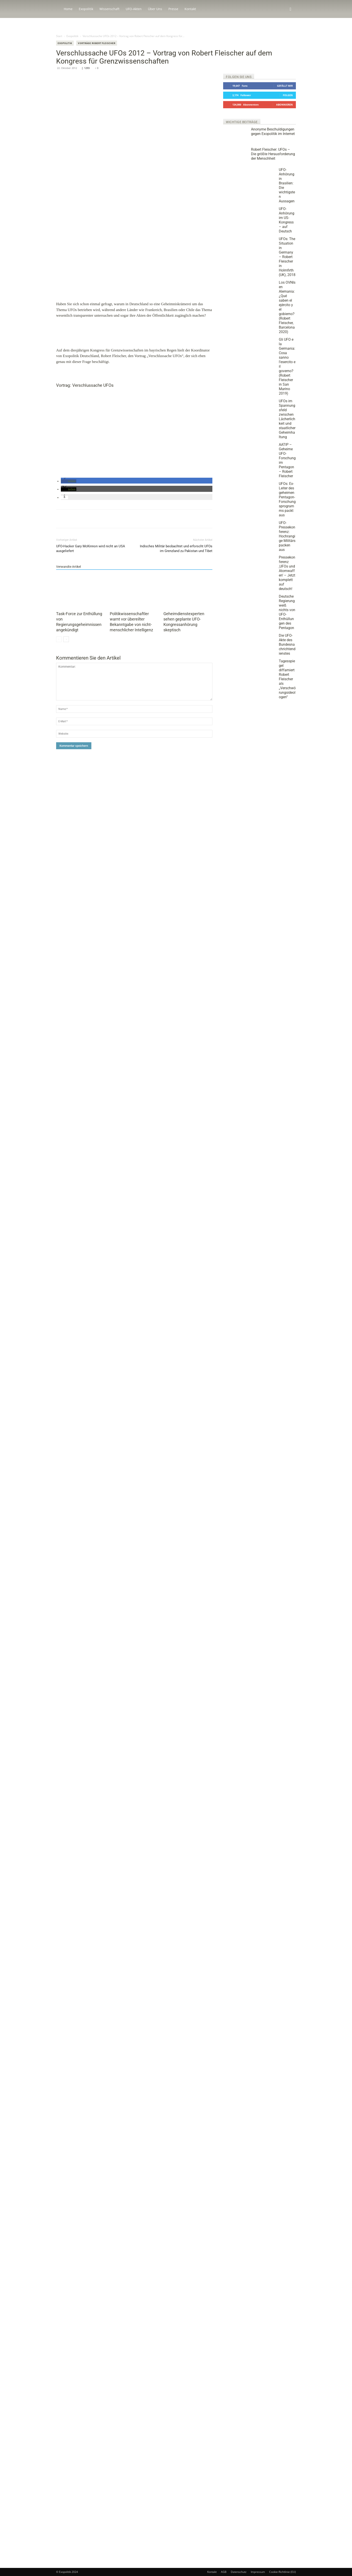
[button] (290, 9)
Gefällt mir (285, 85)
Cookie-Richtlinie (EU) (282, 2572)
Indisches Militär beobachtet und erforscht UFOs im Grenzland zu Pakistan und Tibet (176, 548)
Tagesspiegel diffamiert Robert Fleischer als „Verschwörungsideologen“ (287, 679)
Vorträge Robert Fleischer (96, 43)
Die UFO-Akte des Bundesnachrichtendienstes (287, 644)
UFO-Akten (134, 9)
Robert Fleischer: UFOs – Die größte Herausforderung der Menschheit (273, 154)
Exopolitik (86, 9)
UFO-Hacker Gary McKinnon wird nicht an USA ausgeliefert (90, 548)
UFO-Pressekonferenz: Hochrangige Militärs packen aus (287, 536)
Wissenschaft (109, 9)
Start (59, 36)
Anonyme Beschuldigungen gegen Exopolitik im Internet (273, 131)
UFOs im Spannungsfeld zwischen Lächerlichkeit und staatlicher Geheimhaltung (287, 419)
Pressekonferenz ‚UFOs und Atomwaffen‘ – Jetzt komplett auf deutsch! (287, 573)
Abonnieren (284, 104)
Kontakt (190, 9)
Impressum (258, 2572)
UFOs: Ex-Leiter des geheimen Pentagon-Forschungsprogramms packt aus (287, 499)
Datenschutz (238, 2572)
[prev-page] (59, 639)
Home (68, 9)
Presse (173, 9)
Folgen (288, 95)
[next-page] (66, 639)
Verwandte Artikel (68, 566)
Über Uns (155, 9)
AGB (224, 2572)
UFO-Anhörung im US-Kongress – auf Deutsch (286, 220)
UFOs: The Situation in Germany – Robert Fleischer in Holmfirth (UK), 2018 (287, 257)
